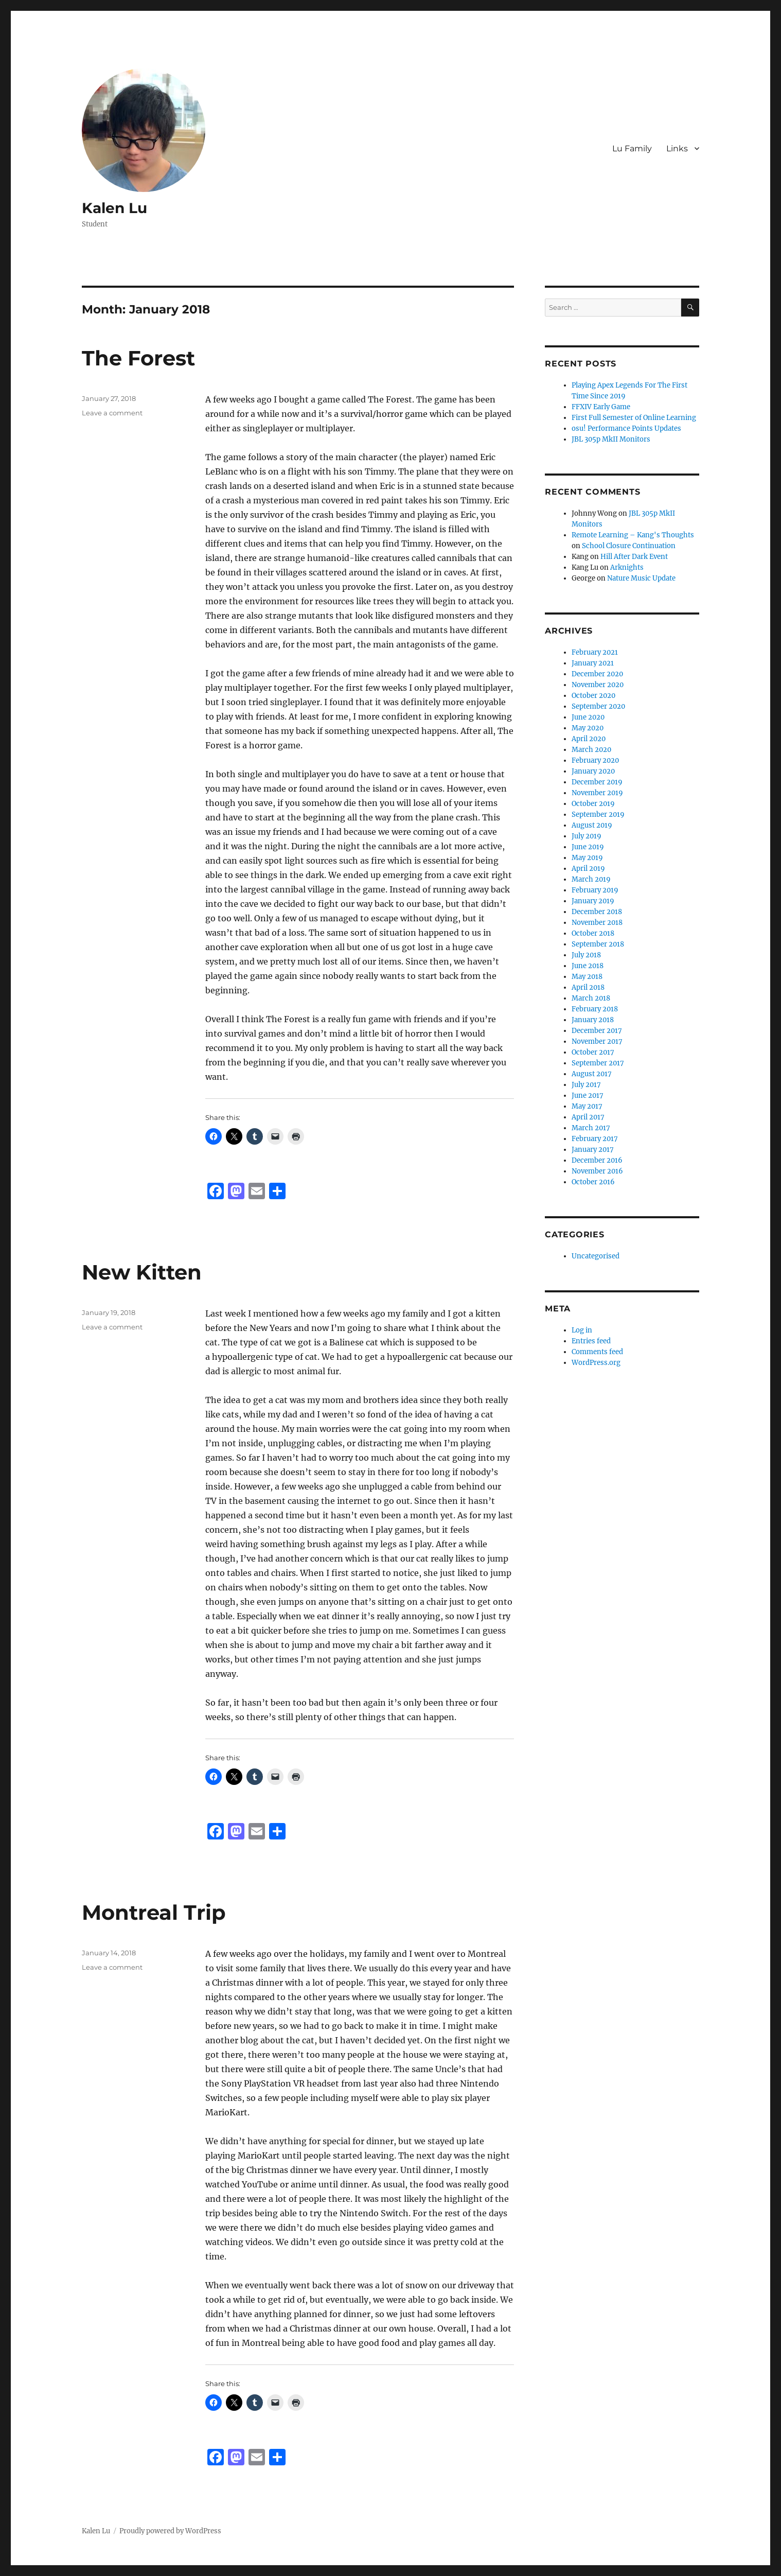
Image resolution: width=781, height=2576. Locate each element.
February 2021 (595, 652)
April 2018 (588, 987)
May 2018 (587, 976)
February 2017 (595, 1138)
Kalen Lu (114, 208)
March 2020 (591, 749)
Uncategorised (595, 1256)
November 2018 (597, 922)
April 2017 (588, 1117)
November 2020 (598, 684)
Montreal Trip (154, 1912)
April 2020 (589, 738)
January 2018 (593, 1019)
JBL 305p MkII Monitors (611, 439)
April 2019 (588, 868)
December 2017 (597, 1030)
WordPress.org (596, 1362)
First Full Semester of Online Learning (634, 417)
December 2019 (597, 782)
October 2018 (593, 933)
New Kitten (142, 1272)
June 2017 (588, 1095)
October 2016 (593, 1182)
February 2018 (595, 1009)
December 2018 (597, 911)
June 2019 (588, 847)
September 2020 (598, 706)
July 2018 (586, 955)
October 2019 (593, 803)
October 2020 (593, 695)
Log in (582, 1330)
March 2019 (591, 879)
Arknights (627, 567)
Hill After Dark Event (634, 556)
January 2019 (593, 901)
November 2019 (597, 792)
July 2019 (586, 836)
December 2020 (597, 674)
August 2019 (592, 825)
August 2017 (592, 1074)
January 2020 (593, 771)
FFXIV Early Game (601, 406)
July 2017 (586, 1084)
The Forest (138, 358)
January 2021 (593, 663)
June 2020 (588, 717)
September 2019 (598, 814)
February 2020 (595, 760)
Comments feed (597, 1351)
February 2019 (595, 890)
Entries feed (591, 1341)
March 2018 (591, 998)
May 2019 (587, 857)
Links (677, 148)
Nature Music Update (641, 578)
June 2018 (588, 965)
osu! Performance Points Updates (626, 428)
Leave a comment (112, 413)
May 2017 (587, 1106)
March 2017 (591, 1128)
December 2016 (597, 1160)
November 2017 (597, 1041)
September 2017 (598, 1063)
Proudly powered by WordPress (170, 2531)
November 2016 (597, 1171)
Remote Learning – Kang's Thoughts (633, 535)
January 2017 (593, 1149)
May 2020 (588, 728)
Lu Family (632, 148)
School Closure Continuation (629, 545)
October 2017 (593, 1052)
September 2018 (598, 944)
